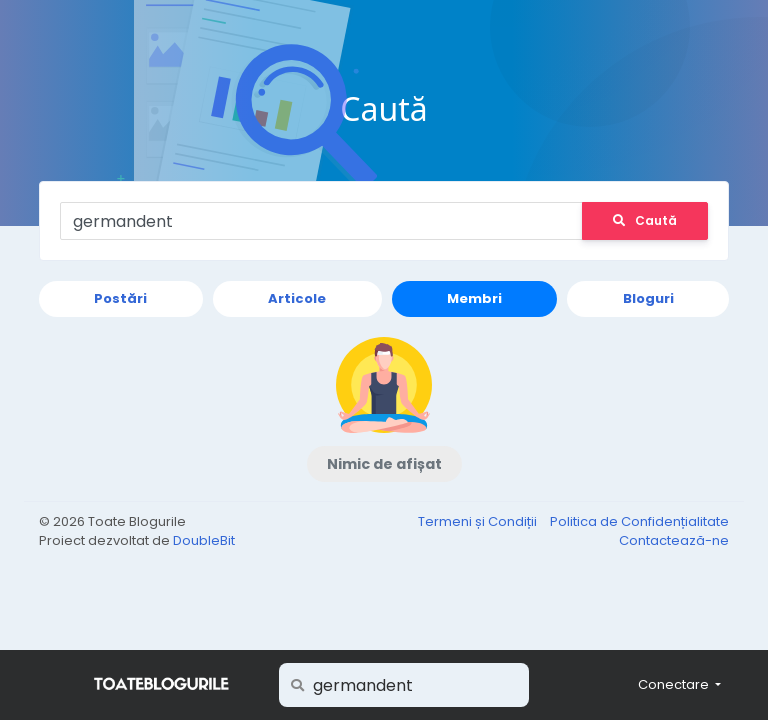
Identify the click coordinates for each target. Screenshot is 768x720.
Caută (645, 220)
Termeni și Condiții (479, 521)
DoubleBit (204, 540)
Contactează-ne (674, 540)
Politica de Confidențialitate (639, 521)
